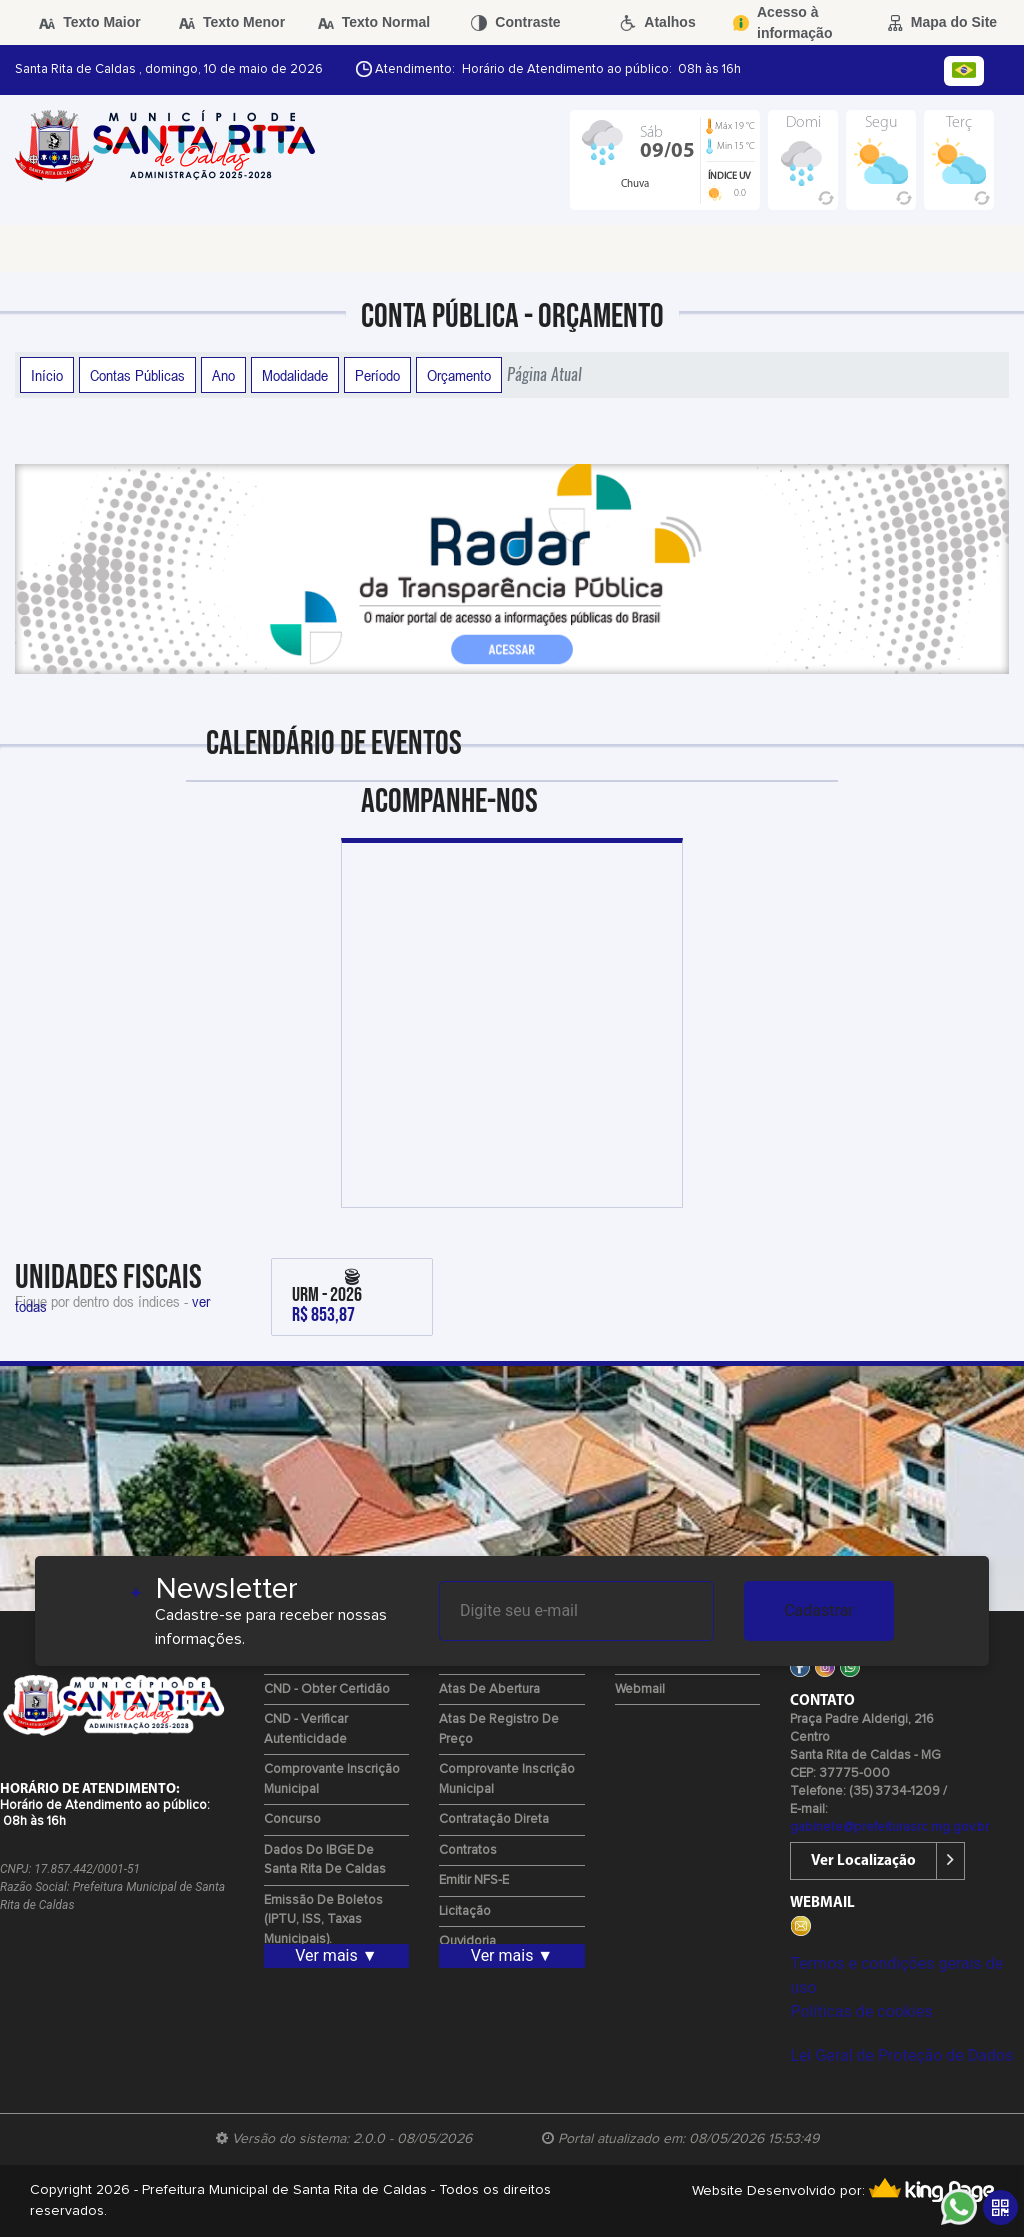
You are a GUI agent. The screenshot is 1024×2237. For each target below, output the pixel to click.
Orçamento (459, 375)
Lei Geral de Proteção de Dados (901, 2055)
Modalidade (295, 375)
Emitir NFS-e (474, 1880)
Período (377, 375)
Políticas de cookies (861, 2011)
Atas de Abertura (489, 1689)
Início (47, 375)
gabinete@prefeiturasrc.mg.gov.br (889, 1827)
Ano (223, 375)
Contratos (468, 1850)
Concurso (292, 1819)
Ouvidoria (467, 1941)
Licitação (465, 1911)
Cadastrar (819, 1610)
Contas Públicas (137, 375)
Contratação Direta (494, 1819)
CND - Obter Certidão (327, 1689)
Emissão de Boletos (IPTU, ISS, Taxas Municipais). (323, 1920)
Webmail (640, 1689)
